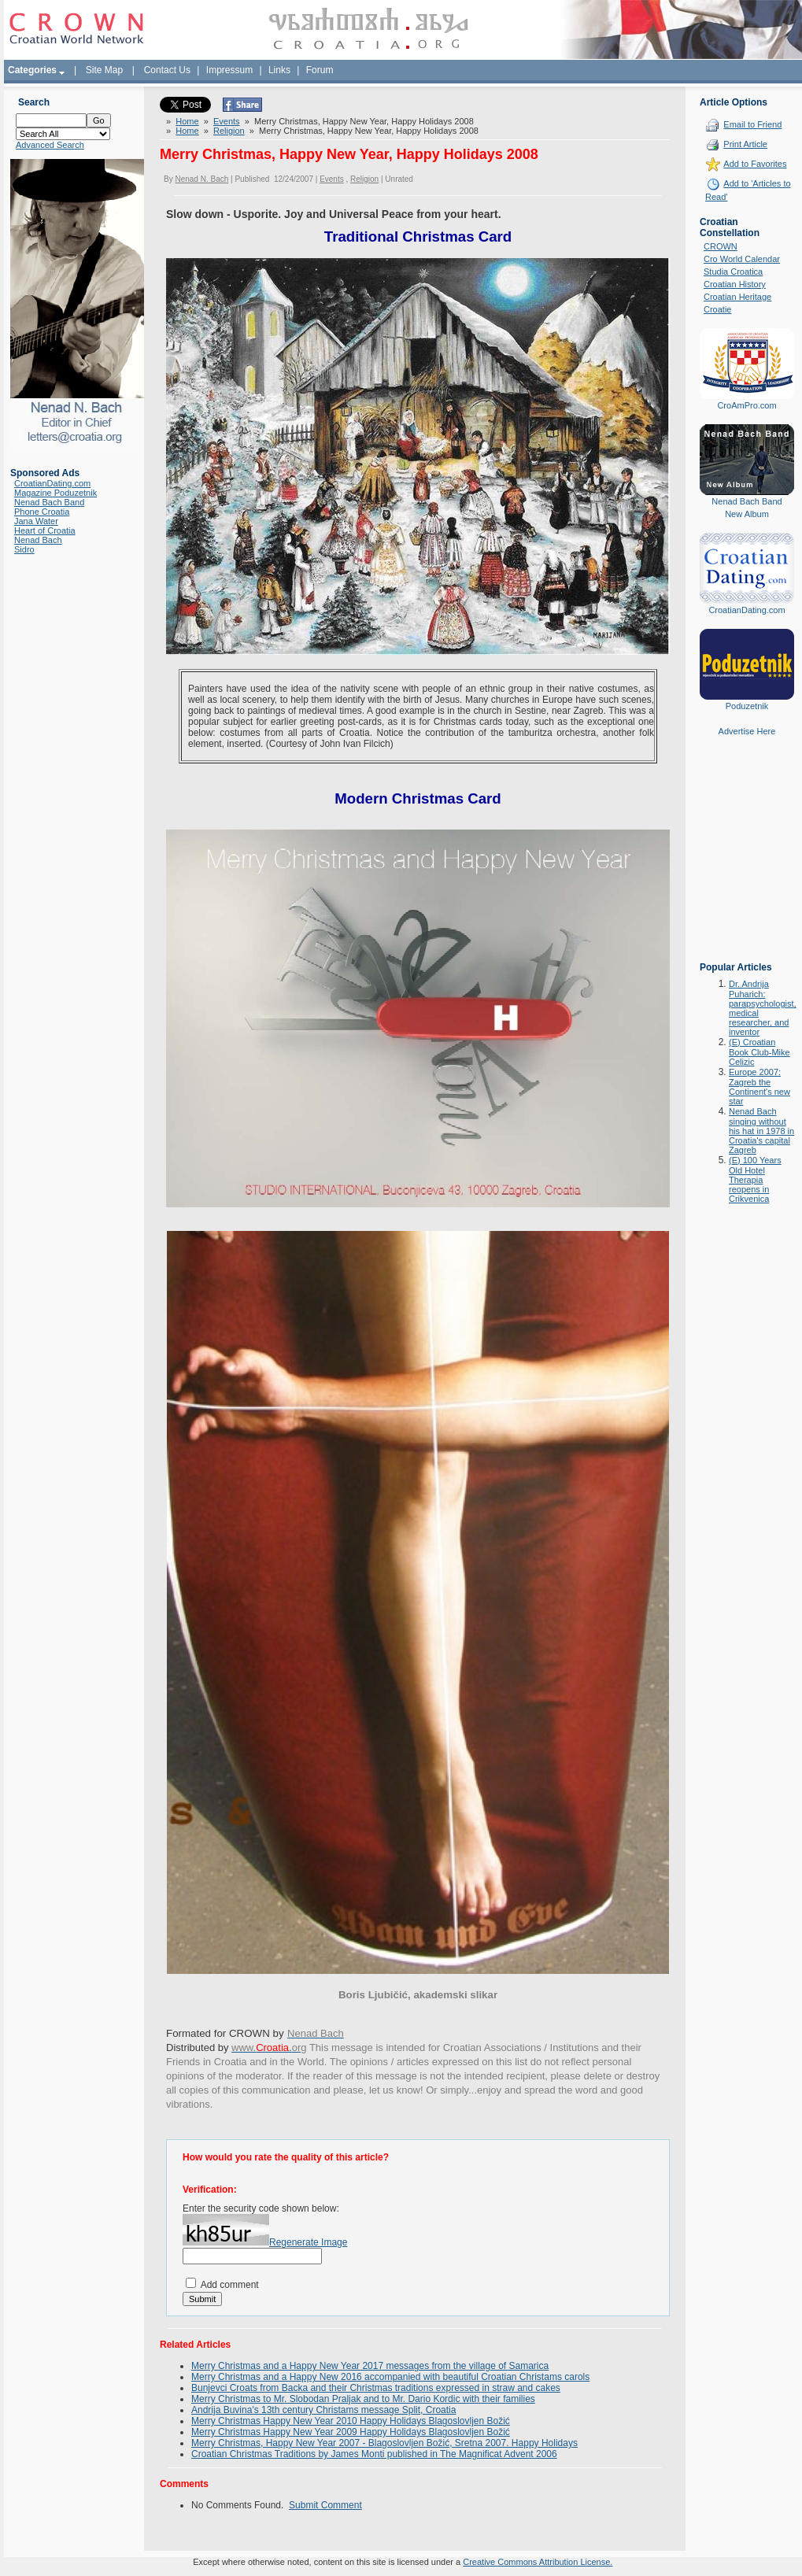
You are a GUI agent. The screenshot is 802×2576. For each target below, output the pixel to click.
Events (226, 121)
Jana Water (36, 521)
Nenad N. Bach (201, 179)
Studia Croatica (733, 271)
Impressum (229, 70)
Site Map (104, 70)
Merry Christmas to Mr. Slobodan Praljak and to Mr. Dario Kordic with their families (363, 2398)
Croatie (717, 309)
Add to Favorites (754, 163)
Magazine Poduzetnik (55, 492)
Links (279, 70)
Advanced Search (50, 145)
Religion (229, 130)
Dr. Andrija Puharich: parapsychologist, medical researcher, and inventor (762, 1008)
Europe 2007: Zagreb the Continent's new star (759, 1086)
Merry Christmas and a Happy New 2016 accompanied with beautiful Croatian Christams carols (390, 2376)
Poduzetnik (747, 706)
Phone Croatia (41, 511)
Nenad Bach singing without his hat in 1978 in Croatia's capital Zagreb (761, 1131)
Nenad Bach (38, 540)
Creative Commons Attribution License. (537, 2562)
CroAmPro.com (746, 405)
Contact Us (167, 70)
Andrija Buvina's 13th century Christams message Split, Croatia (323, 2409)
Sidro (24, 549)
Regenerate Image (308, 2242)
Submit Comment (325, 2505)
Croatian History (735, 284)
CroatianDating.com (52, 483)
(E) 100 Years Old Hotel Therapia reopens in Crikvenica (755, 1179)
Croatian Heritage (737, 296)
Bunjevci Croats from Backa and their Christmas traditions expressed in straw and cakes (375, 2387)
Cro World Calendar (742, 259)
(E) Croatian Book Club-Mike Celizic (759, 1051)
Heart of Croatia (45, 530)
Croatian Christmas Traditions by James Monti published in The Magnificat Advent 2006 (374, 2454)
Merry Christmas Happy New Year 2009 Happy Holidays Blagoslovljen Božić (350, 2431)
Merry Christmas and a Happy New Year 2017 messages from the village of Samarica (370, 2365)
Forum (320, 70)
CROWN (720, 246)
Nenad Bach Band (49, 502)
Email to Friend (752, 124)
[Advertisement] (747, 860)
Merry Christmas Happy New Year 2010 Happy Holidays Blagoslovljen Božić (350, 2420)
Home (187, 121)
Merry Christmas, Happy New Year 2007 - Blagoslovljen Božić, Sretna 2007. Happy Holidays (384, 2442)
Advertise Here (747, 731)
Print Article (745, 144)
